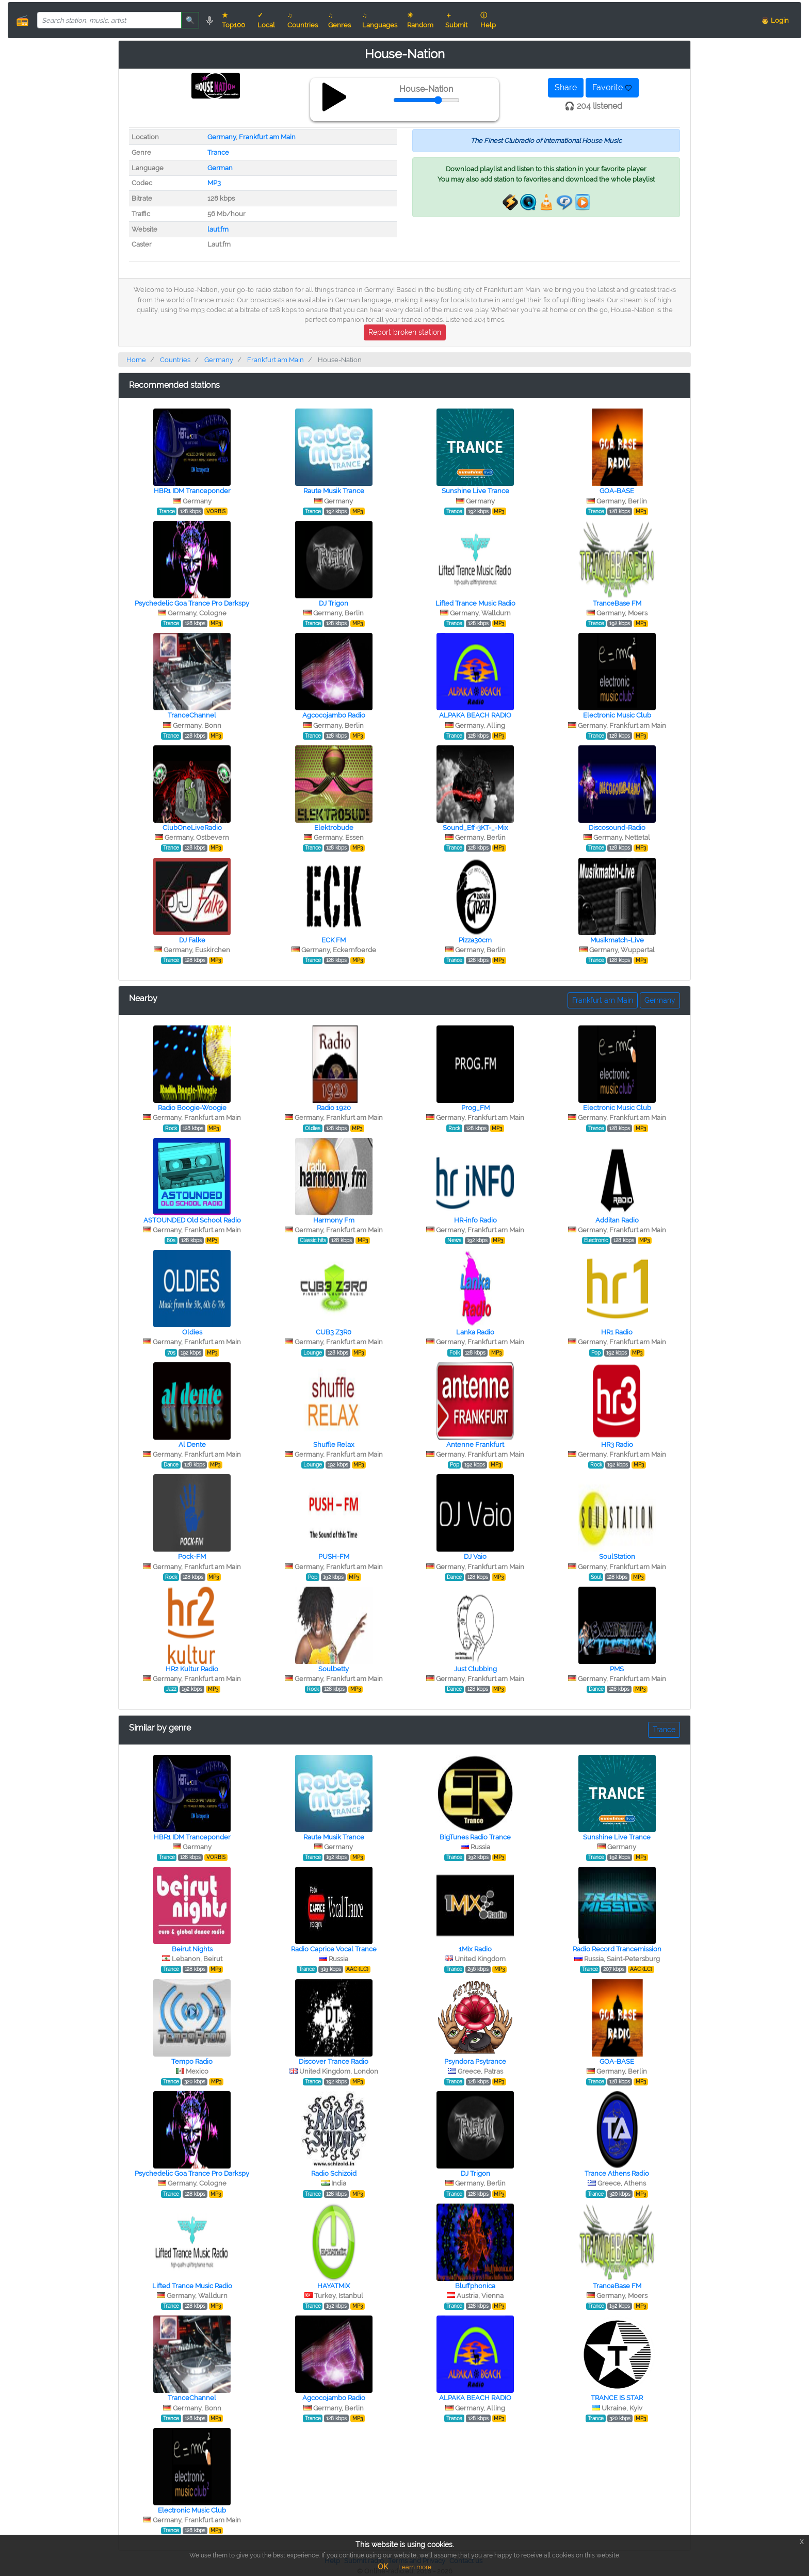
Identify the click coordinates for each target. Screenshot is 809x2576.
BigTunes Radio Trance (475, 1837)
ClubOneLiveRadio (192, 828)
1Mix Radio (475, 1949)
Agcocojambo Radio (333, 715)
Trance (218, 152)
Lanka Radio (475, 1332)
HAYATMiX (333, 2286)
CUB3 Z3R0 (333, 1332)
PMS (617, 1669)
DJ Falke (192, 940)
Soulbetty (333, 1669)
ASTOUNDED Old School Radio (192, 1220)
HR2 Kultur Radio (192, 1669)
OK (383, 2567)
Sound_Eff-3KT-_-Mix (475, 828)
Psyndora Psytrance (475, 2061)
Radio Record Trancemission (617, 1949)
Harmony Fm (333, 1220)
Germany (221, 137)
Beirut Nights (192, 1949)
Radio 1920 (334, 1108)
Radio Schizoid (334, 2173)
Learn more (414, 2567)
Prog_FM (475, 1108)
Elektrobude (333, 828)
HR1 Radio (617, 1332)
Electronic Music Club (617, 715)
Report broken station (404, 332)
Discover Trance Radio (333, 2061)
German (220, 168)
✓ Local (266, 20)
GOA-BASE (617, 491)
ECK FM (333, 940)
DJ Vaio (475, 1556)
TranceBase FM (617, 603)
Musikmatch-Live (617, 940)
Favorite (612, 87)
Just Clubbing (475, 1669)
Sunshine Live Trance (475, 491)
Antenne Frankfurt (475, 1444)
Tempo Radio (192, 2061)
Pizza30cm (475, 940)
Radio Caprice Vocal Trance (334, 1949)
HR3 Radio (617, 1444)
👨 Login (775, 20)
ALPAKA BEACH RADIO (475, 715)
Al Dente (192, 1444)
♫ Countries (302, 20)
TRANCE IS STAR (617, 2398)
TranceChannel (192, 715)
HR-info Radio (475, 1220)
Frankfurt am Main (267, 137)
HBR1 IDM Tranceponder (192, 491)
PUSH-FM (333, 1556)
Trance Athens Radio (617, 2173)
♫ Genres (339, 20)
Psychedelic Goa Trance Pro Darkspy (192, 603)
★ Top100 (233, 20)
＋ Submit (456, 20)
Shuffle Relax (333, 1444)
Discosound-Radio (617, 828)
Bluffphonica (475, 2286)
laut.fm (218, 229)
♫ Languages (379, 20)
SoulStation (617, 1556)
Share (566, 87)
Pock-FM (192, 1556)
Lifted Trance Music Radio (475, 603)
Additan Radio (617, 1220)
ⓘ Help (488, 20)
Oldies (192, 1332)
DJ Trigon (333, 603)
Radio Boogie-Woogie (192, 1108)
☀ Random (420, 20)
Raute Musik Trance (333, 491)
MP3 (214, 183)
